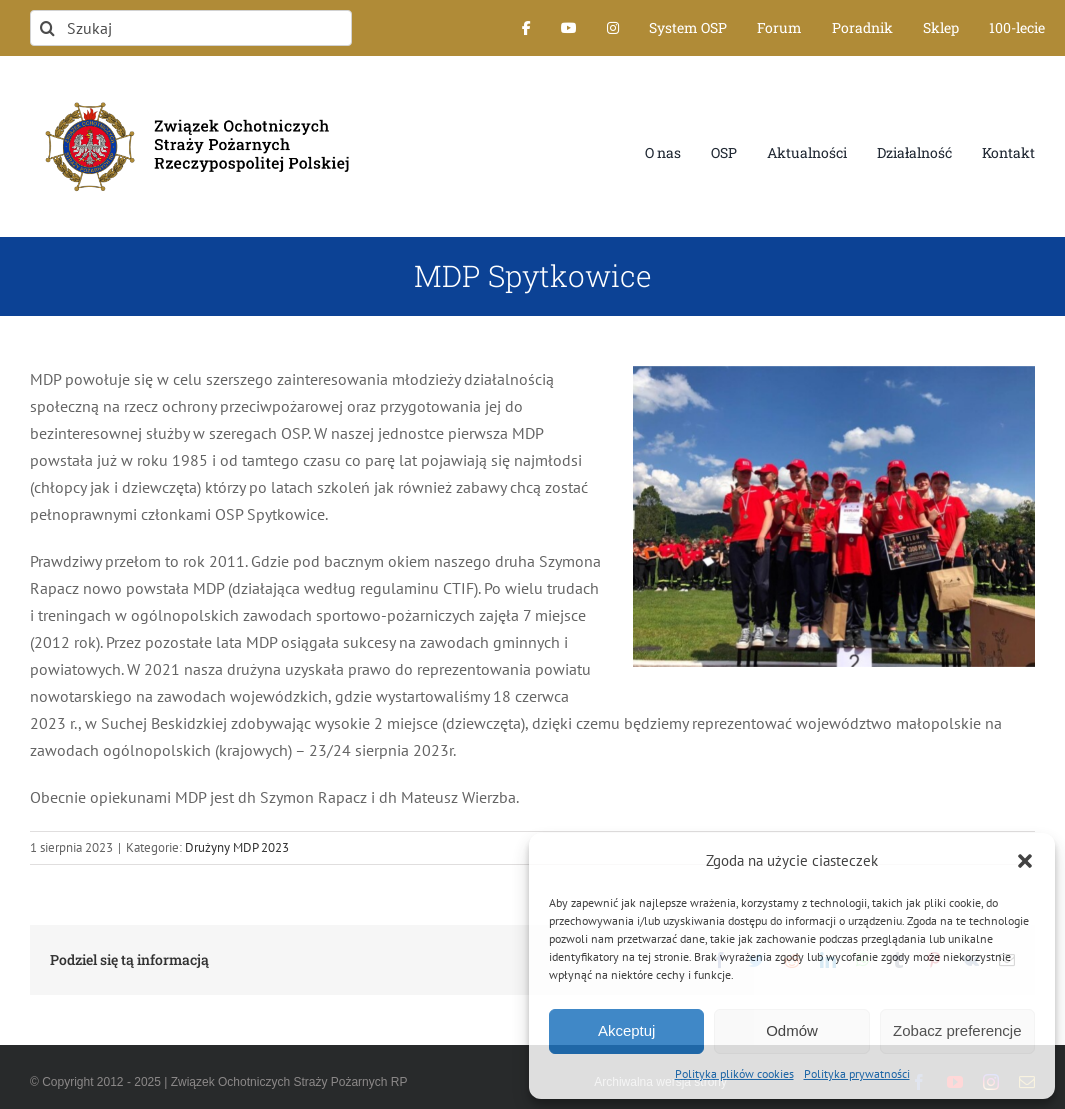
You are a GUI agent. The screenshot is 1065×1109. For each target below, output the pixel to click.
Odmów (792, 1030)
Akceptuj (627, 1030)
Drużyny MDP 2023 (237, 847)
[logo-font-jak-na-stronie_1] (191, 94)
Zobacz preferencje (957, 1030)
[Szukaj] (191, 28)
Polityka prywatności (857, 1073)
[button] (1025, 861)
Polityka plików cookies (734, 1073)
